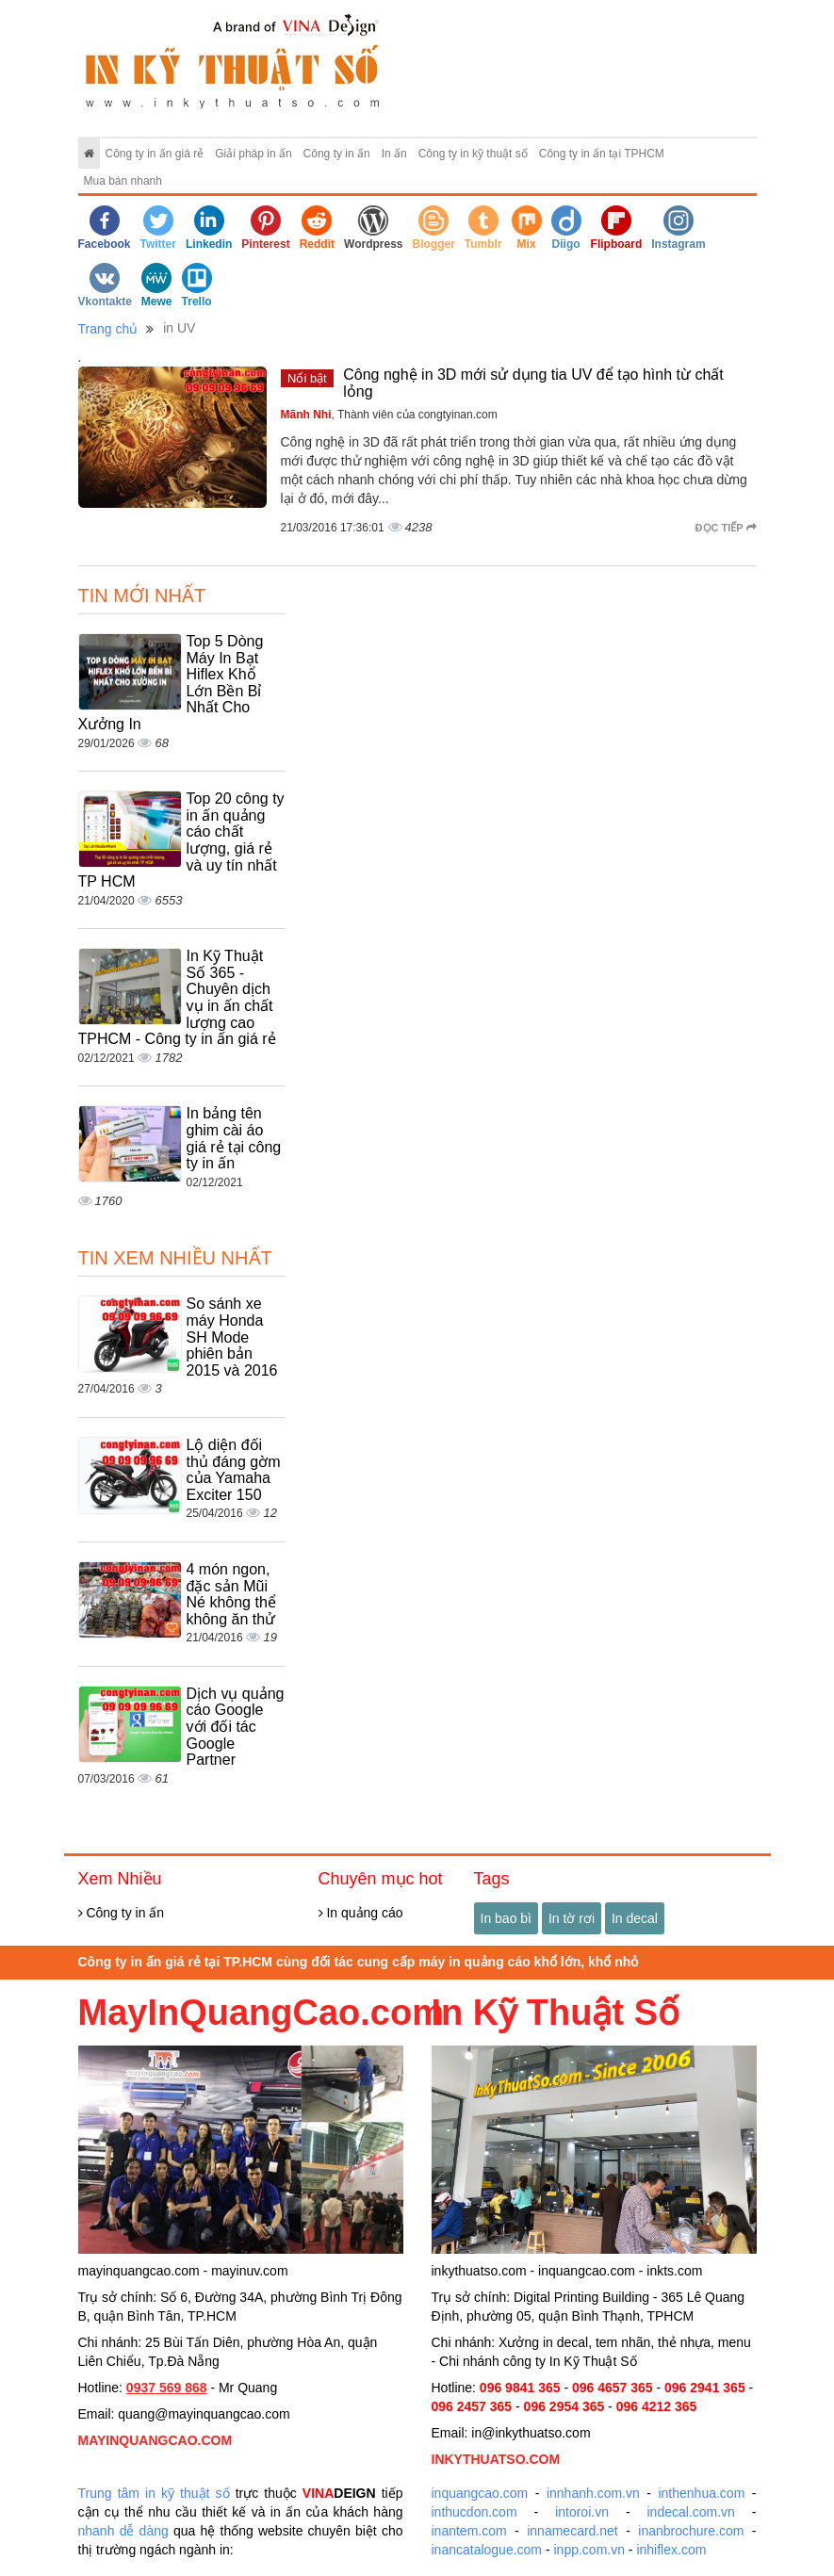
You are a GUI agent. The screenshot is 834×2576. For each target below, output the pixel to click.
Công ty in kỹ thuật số (473, 153)
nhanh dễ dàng (123, 2530)
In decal (635, 1918)
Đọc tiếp (726, 527)
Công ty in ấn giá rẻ (155, 153)
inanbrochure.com (691, 2530)
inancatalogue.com (487, 2549)
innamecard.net (572, 2530)
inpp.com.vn (588, 2549)
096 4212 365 (656, 2406)
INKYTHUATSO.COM (496, 2459)
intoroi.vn (582, 2511)
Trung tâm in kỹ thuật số (154, 2493)
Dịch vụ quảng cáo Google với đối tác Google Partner (236, 1727)
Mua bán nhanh (123, 180)
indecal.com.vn (691, 2511)
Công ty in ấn (336, 153)
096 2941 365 (704, 2387)
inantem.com (469, 2530)
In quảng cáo (361, 1912)
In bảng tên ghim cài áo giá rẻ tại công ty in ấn (234, 1138)
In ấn (394, 153)
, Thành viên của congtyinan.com (389, 414)
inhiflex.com (671, 2549)
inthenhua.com (701, 2493)
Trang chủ (108, 328)
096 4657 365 (612, 2387)
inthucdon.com (474, 2511)
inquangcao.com (480, 2493)
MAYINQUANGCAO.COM (155, 2440)
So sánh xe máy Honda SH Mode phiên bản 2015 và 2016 (232, 1337)
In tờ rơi (571, 1918)
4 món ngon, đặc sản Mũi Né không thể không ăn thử (231, 1594)
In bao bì (506, 1918)
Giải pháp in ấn (253, 153)
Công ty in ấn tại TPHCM (601, 153)
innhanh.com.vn (593, 2493)
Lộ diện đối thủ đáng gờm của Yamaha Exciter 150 (234, 1470)
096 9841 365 (520, 2387)
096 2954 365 (564, 2406)
